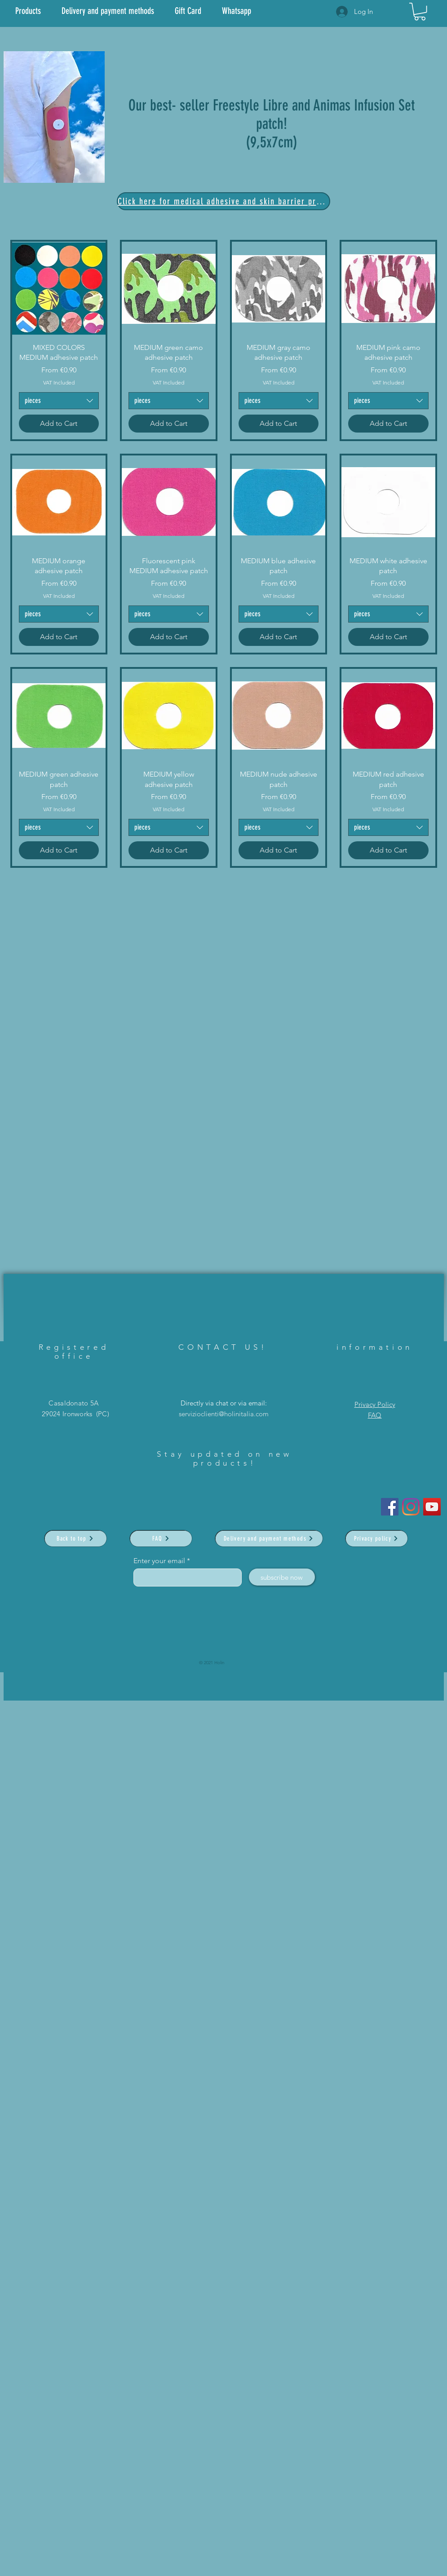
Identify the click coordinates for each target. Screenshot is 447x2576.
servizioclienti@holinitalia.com (224, 1414)
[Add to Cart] (59, 424)
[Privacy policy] (376, 1538)
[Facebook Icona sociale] (389, 1507)
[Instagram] (411, 1507)
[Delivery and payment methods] (269, 1538)
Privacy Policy (374, 1404)
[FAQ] (160, 1538)
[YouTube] (432, 1507)
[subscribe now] (282, 1577)
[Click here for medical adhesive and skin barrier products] (223, 201)
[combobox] (59, 400)
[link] (419, 11)
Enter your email (159, 1560)
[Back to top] (75, 1538)
